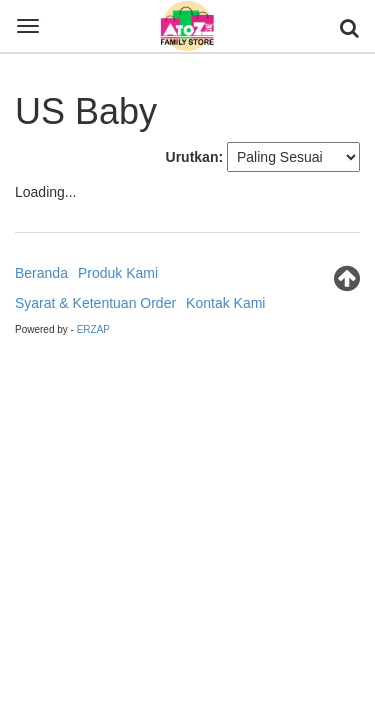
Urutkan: (195, 157)
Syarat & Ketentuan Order (95, 303)
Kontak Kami (225, 303)
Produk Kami (118, 273)
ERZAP (93, 329)
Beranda (41, 273)
